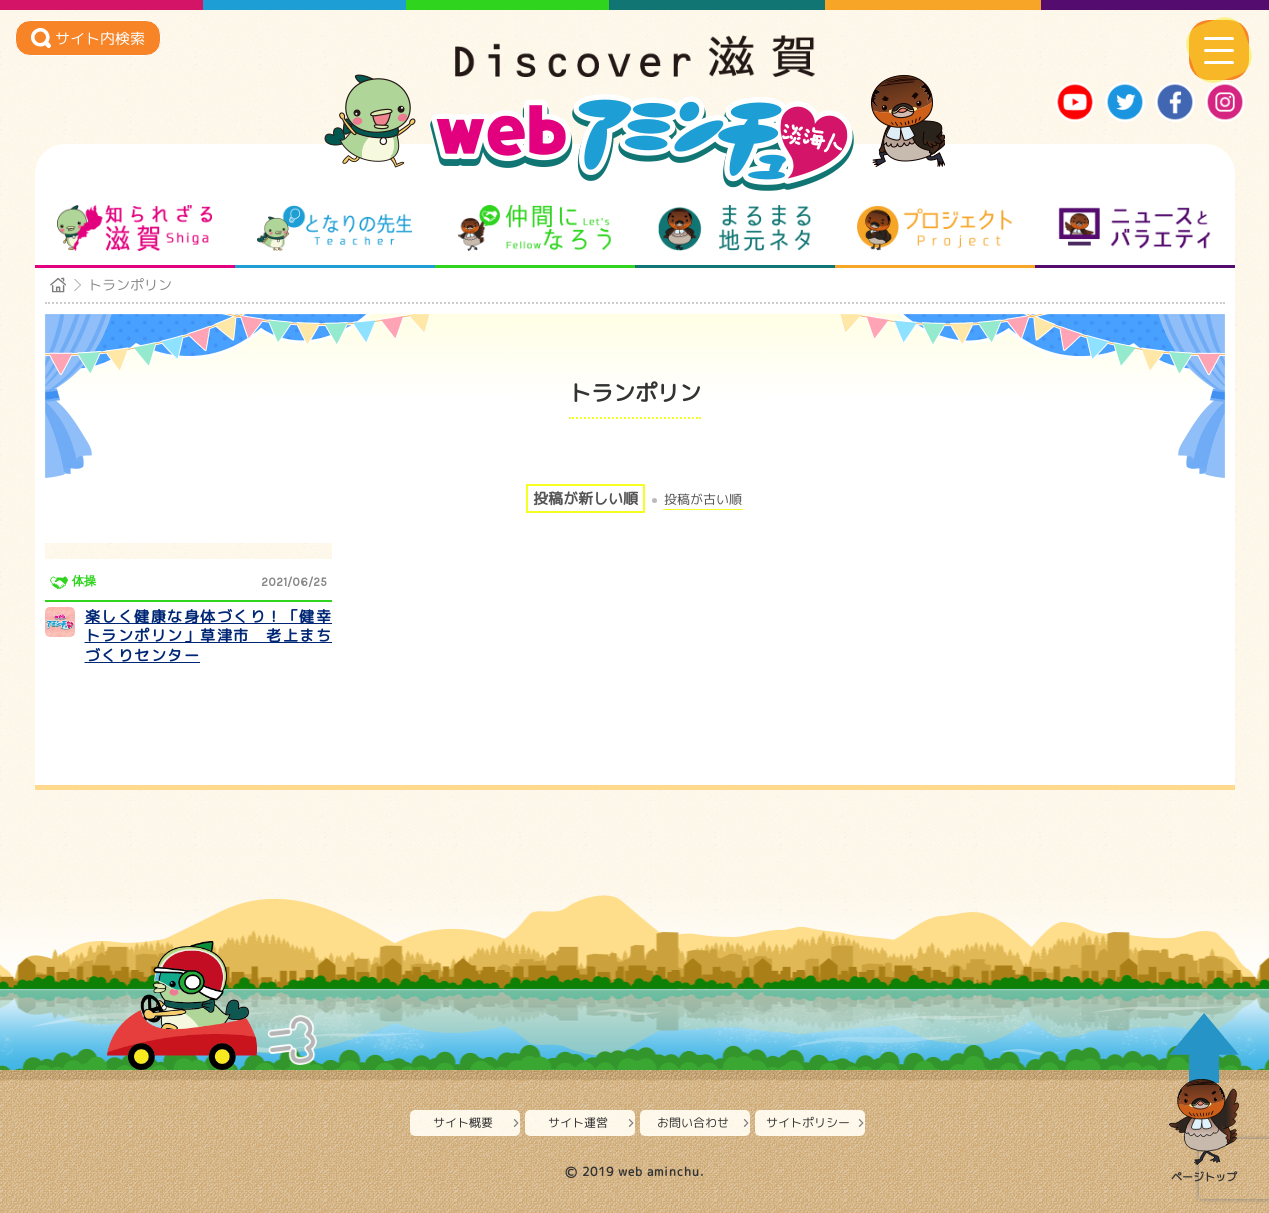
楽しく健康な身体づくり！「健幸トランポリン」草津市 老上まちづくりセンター (209, 636)
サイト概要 (463, 1122)
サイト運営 (578, 1122)
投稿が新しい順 (585, 498)
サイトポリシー (808, 1122)
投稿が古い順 (703, 499)
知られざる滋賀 (134, 228)
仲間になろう (534, 228)
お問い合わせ (693, 1122)
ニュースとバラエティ (1134, 228)
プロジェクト (934, 228)
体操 (84, 581)
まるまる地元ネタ (734, 228)
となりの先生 (334, 228)
